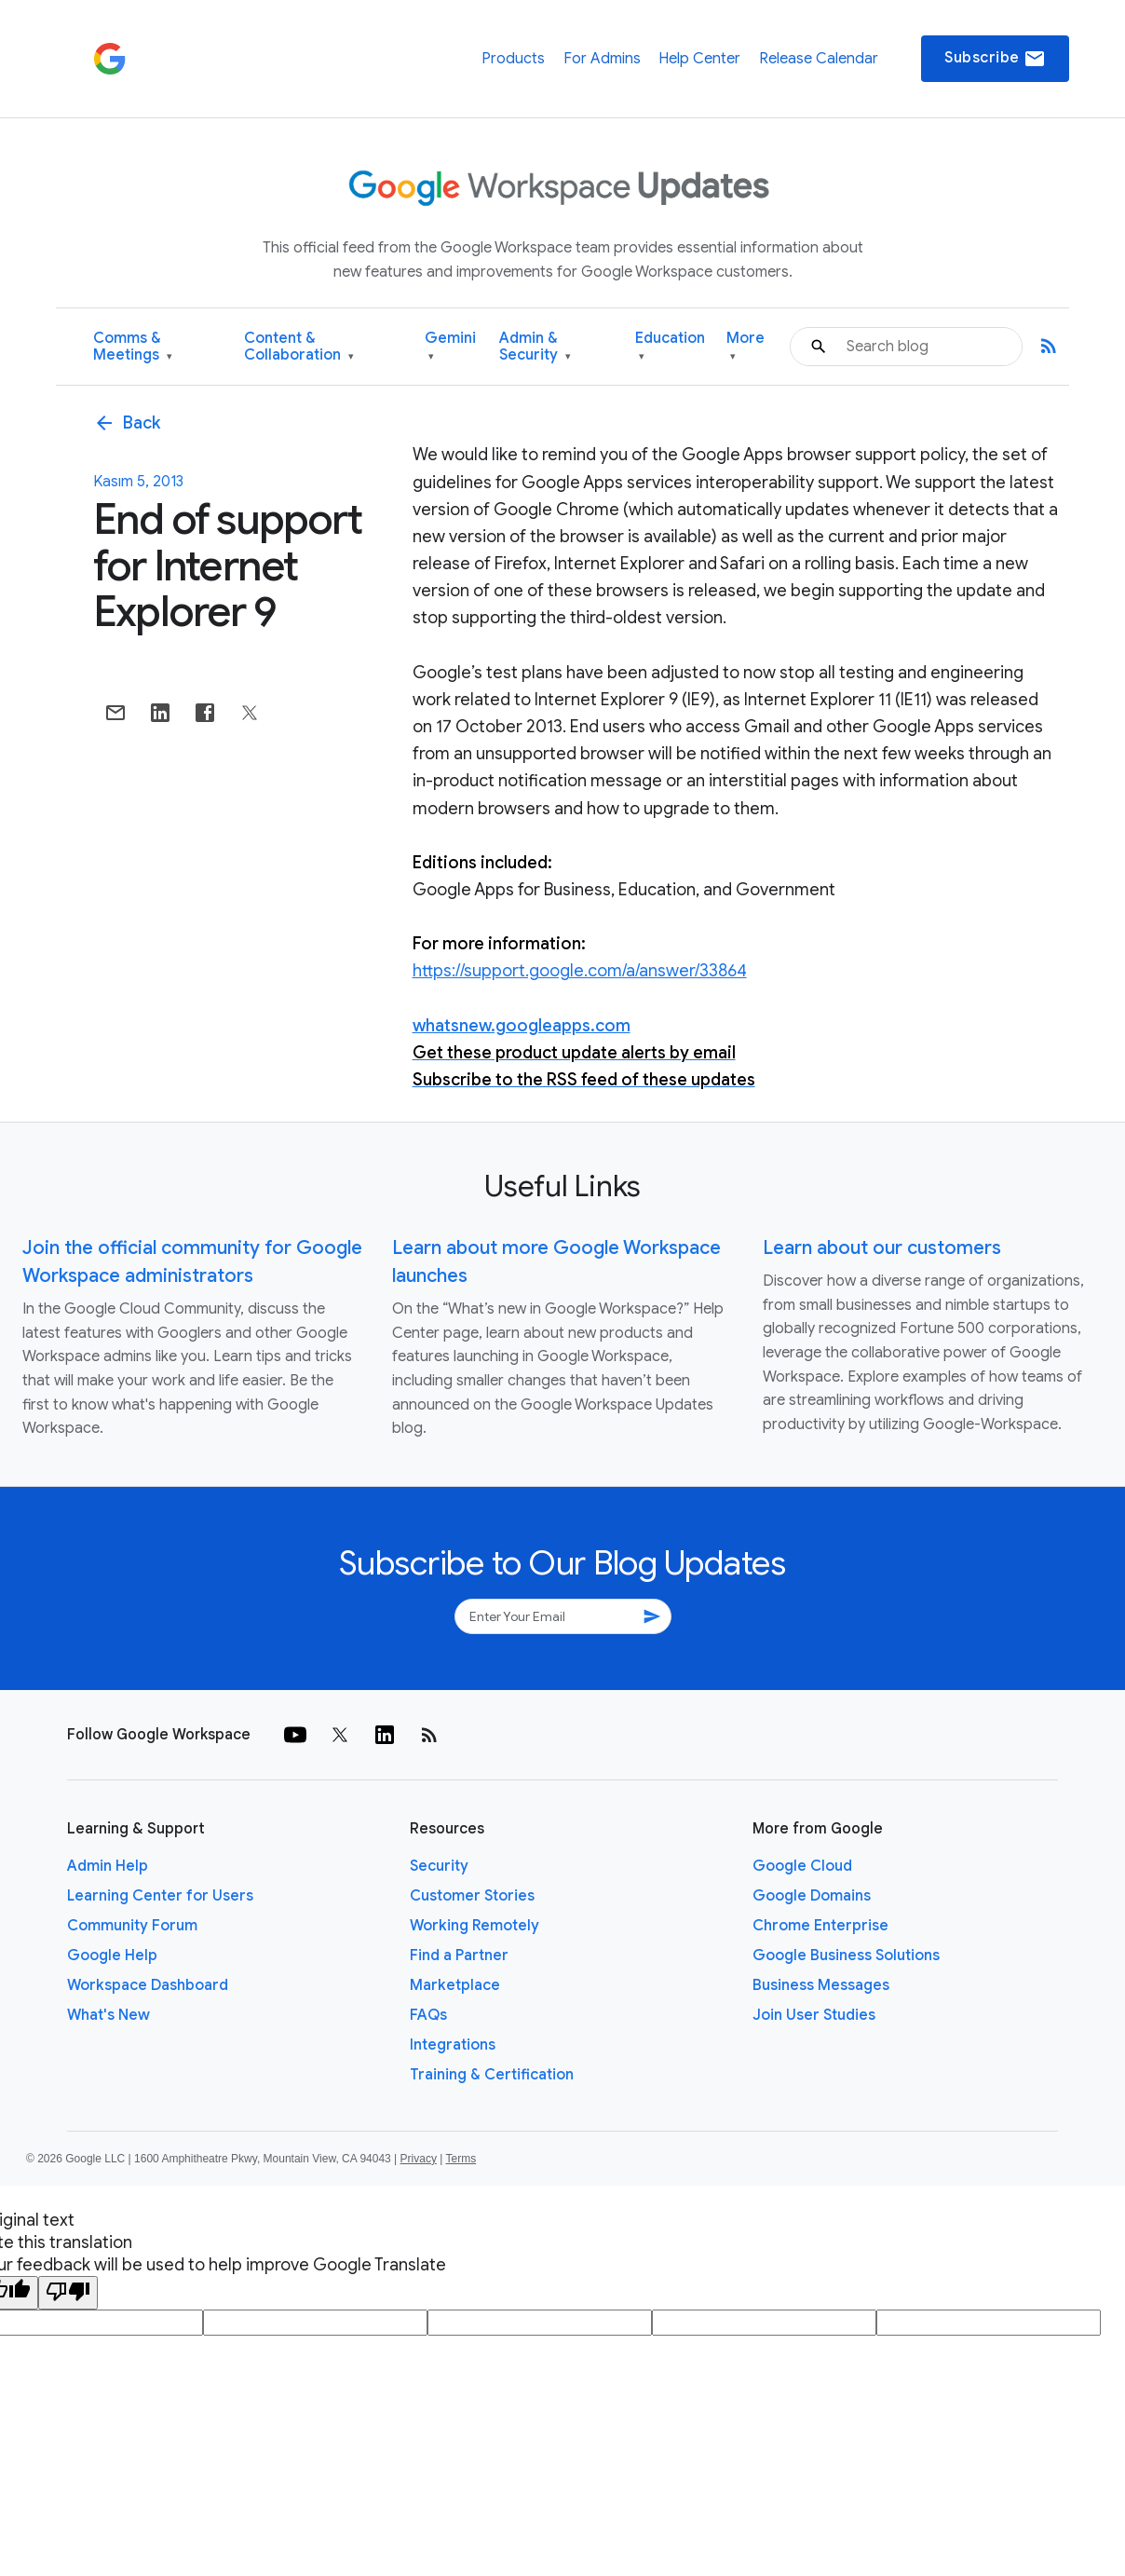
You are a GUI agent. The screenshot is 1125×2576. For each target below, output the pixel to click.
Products (513, 58)
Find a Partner (459, 1955)
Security (439, 1866)
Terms (460, 2158)
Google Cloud (802, 1866)
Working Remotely (474, 1925)
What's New (108, 2015)
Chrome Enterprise (820, 1925)
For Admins (602, 58)
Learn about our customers (882, 1248)
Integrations (452, 2045)
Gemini (450, 347)
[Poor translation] (68, 2293)
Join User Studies (813, 2015)
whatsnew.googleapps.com (521, 1025)
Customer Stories (472, 1896)
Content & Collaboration (299, 347)
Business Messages (820, 1985)
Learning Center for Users (160, 1896)
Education (670, 347)
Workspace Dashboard (147, 1985)
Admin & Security (535, 347)
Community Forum (132, 1925)
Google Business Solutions (846, 1955)
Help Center (699, 58)
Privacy (418, 2158)
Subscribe (995, 59)
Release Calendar (818, 58)
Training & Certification (492, 2074)
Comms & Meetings (132, 347)
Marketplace (455, 1985)
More (745, 347)
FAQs (428, 2015)
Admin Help (107, 1866)
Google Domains (811, 1896)
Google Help (112, 1955)
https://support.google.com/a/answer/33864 (580, 971)
